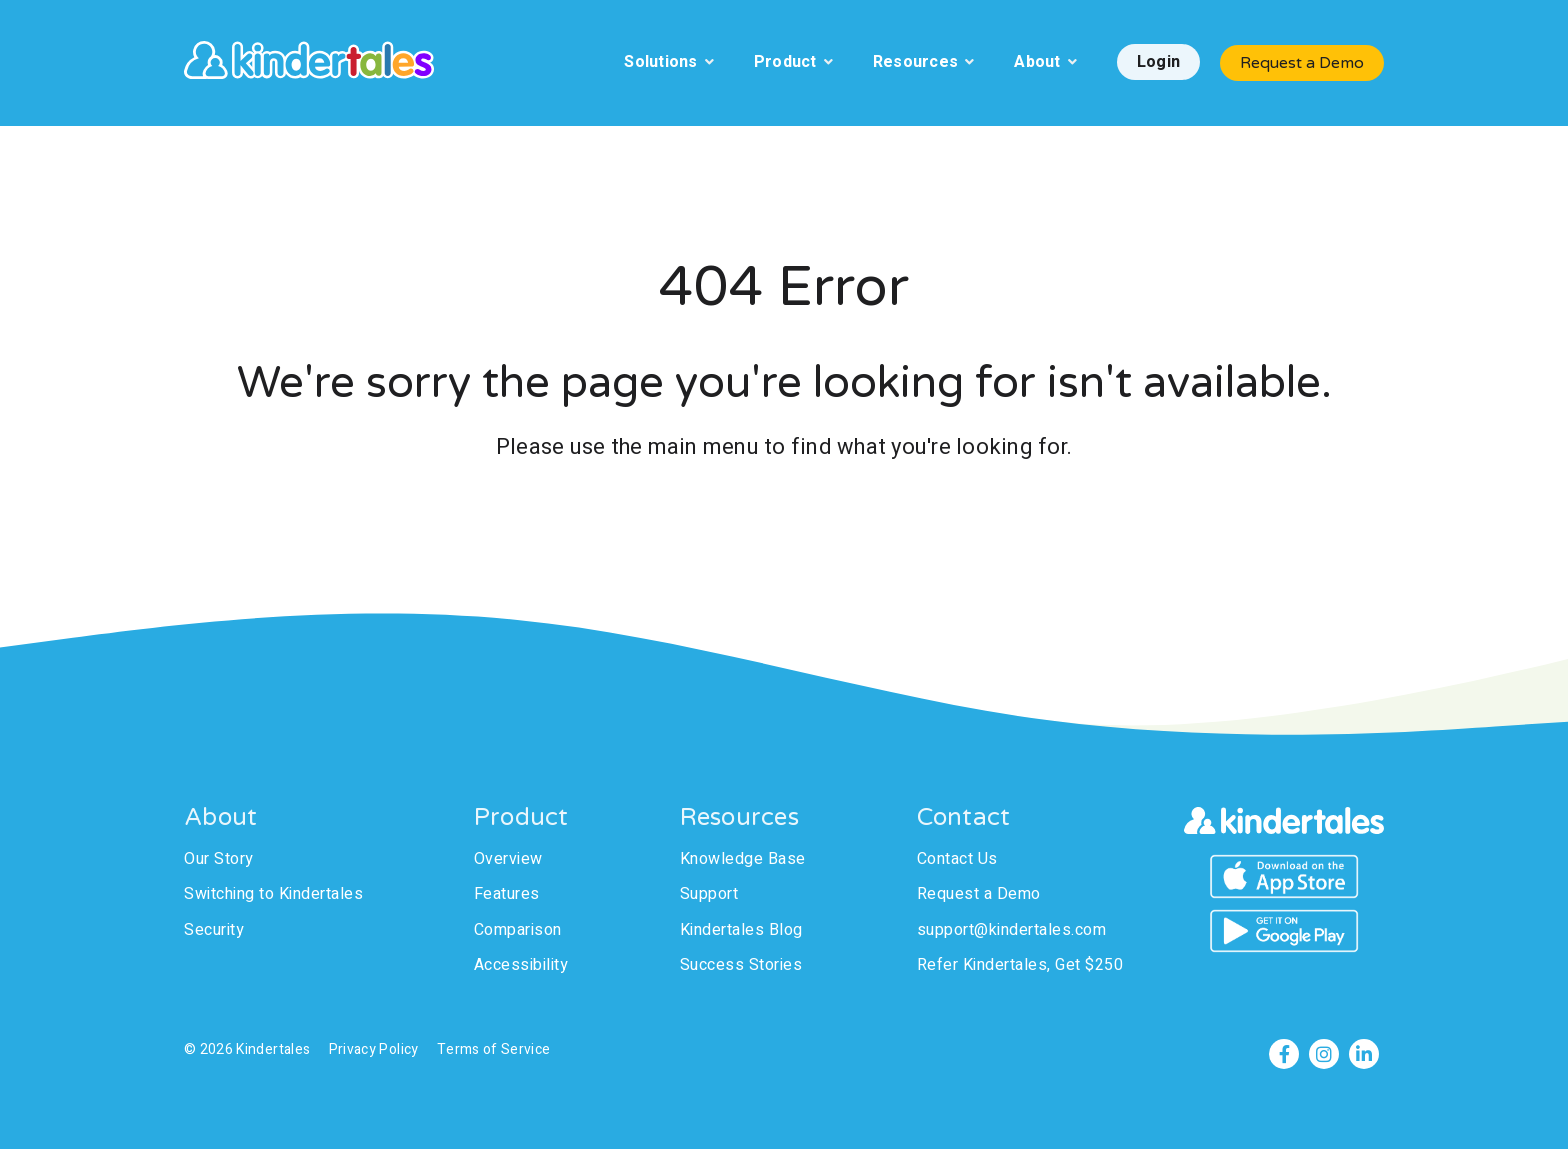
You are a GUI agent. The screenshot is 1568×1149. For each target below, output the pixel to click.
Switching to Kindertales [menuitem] (273, 894)
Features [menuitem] (507, 894)
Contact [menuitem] (964, 818)
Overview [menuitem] (508, 859)
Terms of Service (494, 1049)
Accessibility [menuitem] (521, 965)
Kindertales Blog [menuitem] (741, 930)
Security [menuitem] (214, 930)
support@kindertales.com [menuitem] (1012, 930)
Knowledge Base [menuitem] (743, 859)
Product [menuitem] (785, 62)
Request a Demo (1302, 63)
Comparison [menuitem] (518, 930)
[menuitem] (1158, 63)
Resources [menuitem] (915, 62)
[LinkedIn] (1364, 1054)
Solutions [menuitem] (660, 62)
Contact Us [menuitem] (957, 859)
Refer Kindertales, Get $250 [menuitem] (1020, 965)
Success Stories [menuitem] (741, 965)
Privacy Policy (374, 1049)
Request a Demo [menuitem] (979, 894)
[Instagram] (1324, 1054)
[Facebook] (1284, 1054)
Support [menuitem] (709, 894)
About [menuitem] (1037, 62)
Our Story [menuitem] (219, 859)
